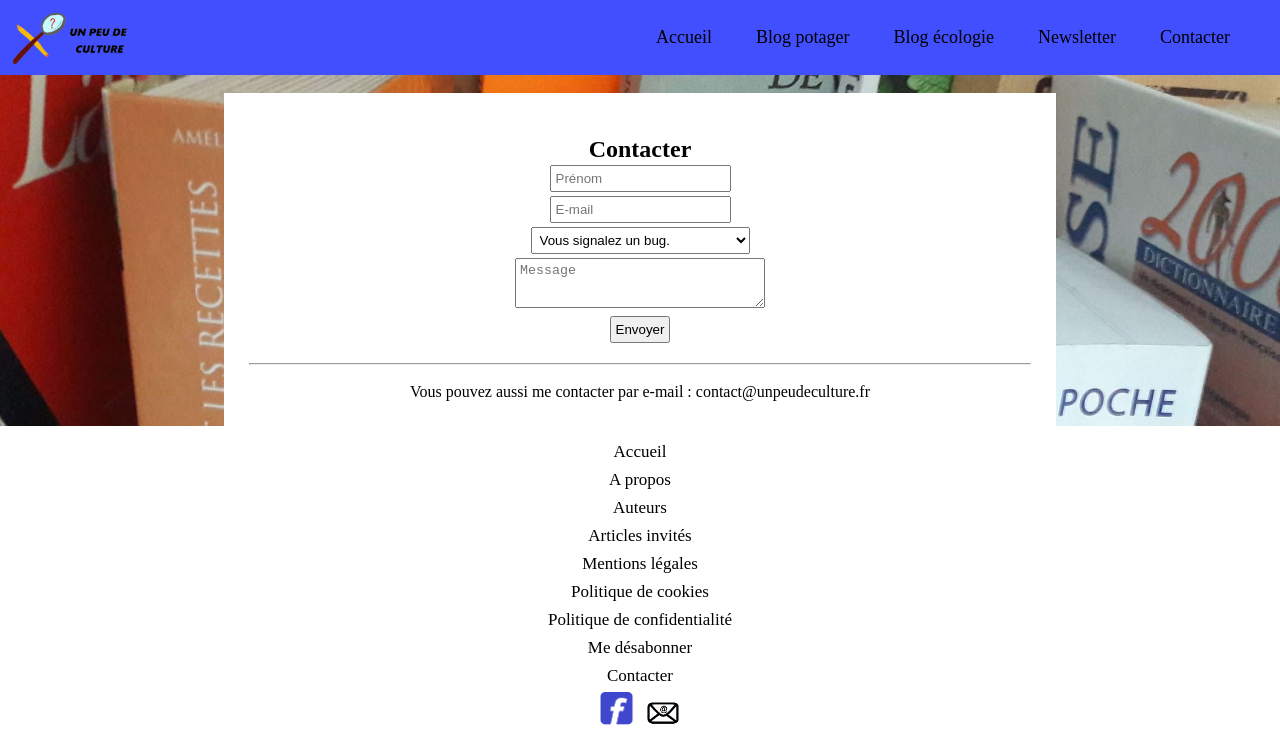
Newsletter (1077, 37)
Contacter (1195, 37)
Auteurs (640, 507)
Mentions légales (640, 563)
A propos (640, 479)
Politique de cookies (640, 591)
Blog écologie (944, 37)
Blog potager (802, 37)
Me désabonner (640, 647)
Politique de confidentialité (640, 619)
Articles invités (639, 535)
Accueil (684, 37)
